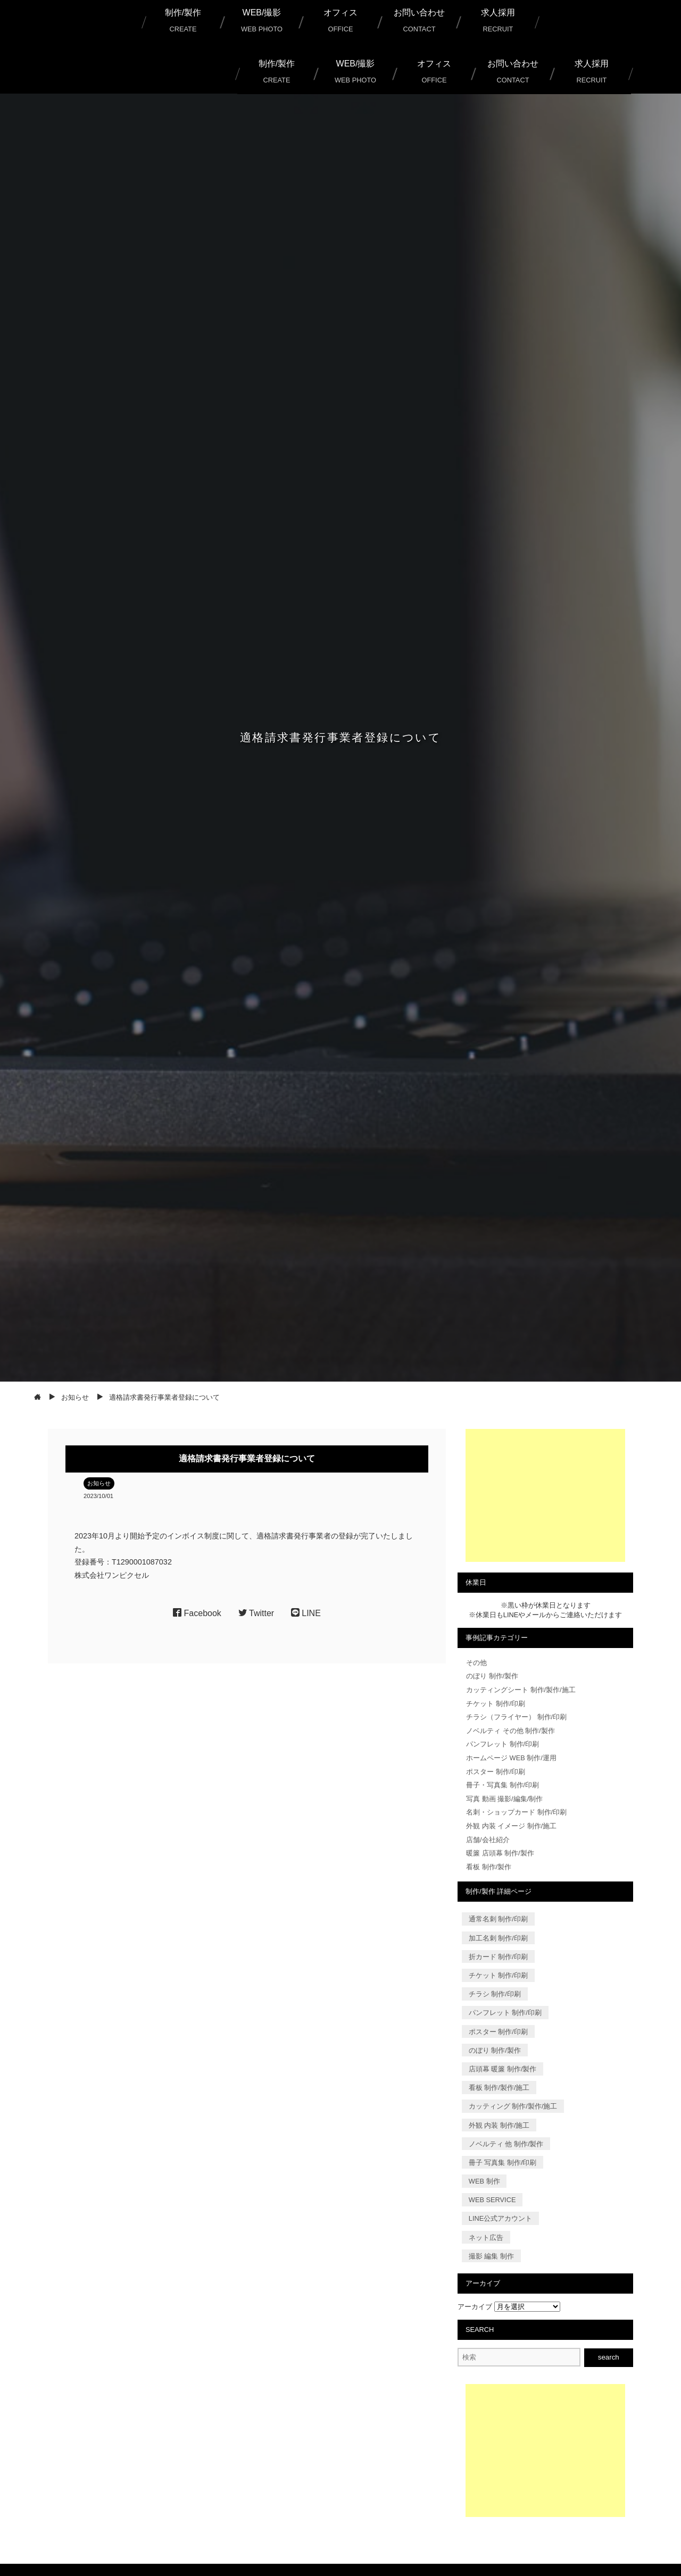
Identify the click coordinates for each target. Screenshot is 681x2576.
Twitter (256, 1613)
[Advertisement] (545, 1495)
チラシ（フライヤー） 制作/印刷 (516, 1717)
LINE (306, 1613)
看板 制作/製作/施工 (499, 2088)
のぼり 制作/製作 (492, 1676)
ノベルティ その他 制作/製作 (510, 1731)
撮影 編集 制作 (491, 2256)
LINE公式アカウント (500, 2218)
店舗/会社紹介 (488, 1840)
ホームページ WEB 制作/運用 (511, 1758)
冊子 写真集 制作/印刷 (503, 2163)
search (608, 2357)
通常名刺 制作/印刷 (498, 1919)
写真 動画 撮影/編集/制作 (504, 1799)
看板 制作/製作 (488, 1867)
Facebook (197, 1613)
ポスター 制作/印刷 (495, 1772)
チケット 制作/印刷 (495, 1704)
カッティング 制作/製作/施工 (513, 2106)
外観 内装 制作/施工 (499, 2125)
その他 (476, 1663)
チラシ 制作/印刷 (495, 1994)
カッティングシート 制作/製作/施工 (521, 1690)
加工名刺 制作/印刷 (498, 1938)
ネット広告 (486, 2237)
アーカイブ (475, 2307)
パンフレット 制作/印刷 (502, 1744)
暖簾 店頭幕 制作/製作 (500, 1853)
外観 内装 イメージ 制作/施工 (511, 1826)
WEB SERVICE (492, 2200)
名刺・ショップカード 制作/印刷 (516, 1812)
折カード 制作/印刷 (498, 1957)
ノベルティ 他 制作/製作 (506, 2143)
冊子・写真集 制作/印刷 (502, 1785)
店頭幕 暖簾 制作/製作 (503, 2069)
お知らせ (99, 1483)
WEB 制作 (484, 2181)
